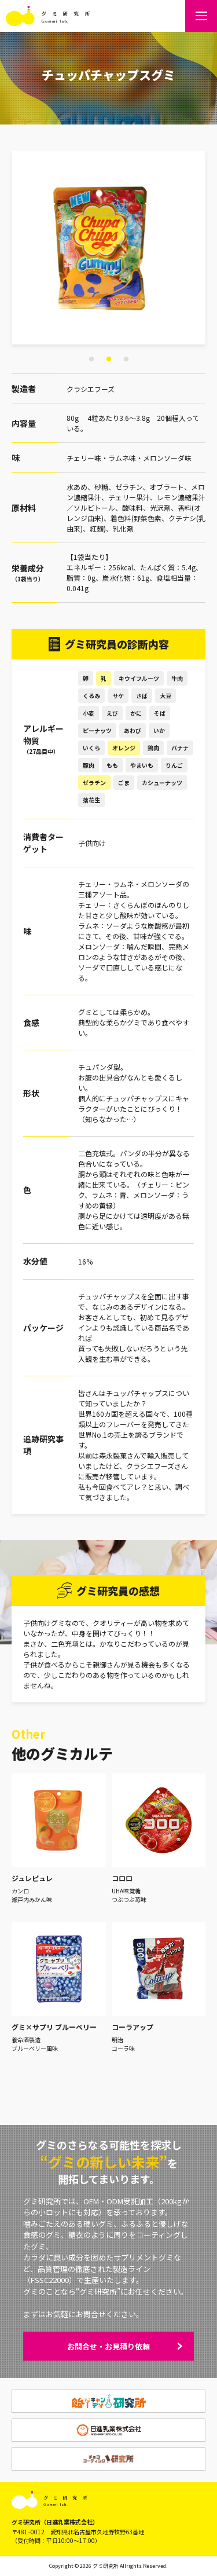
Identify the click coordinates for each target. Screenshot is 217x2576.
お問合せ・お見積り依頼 (108, 2346)
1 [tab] (91, 359)
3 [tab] (126, 359)
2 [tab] (109, 359)
